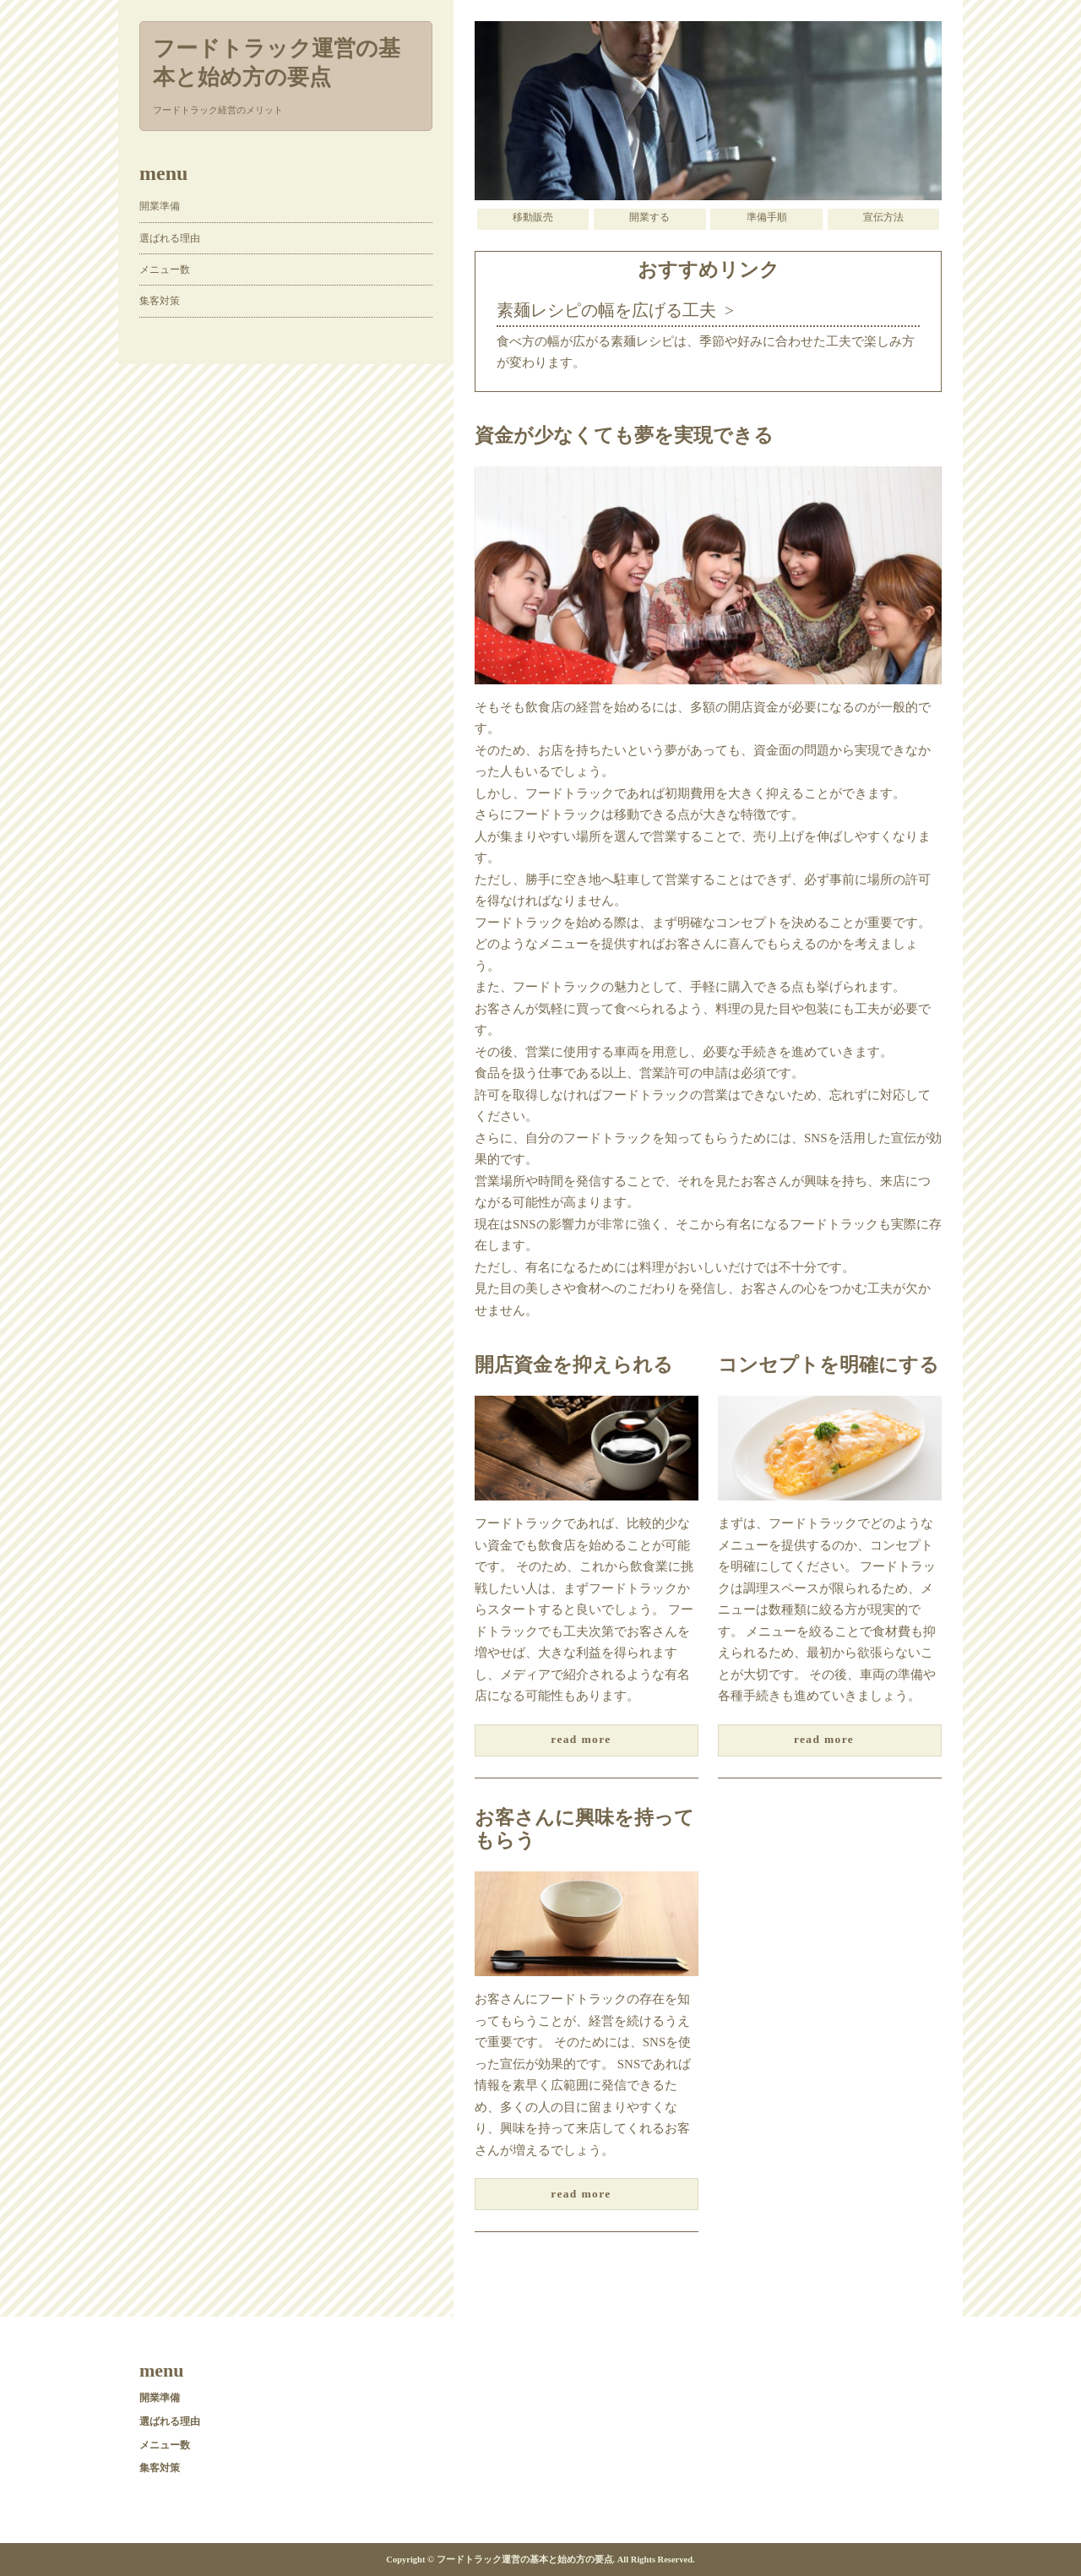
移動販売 (533, 217)
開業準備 (159, 206)
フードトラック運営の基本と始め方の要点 (276, 63)
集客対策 (159, 301)
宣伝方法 (883, 217)
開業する (649, 217)
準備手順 (767, 217)
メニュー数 (164, 269)
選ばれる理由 (169, 238)
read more (581, 1739)
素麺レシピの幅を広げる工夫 (606, 310)
